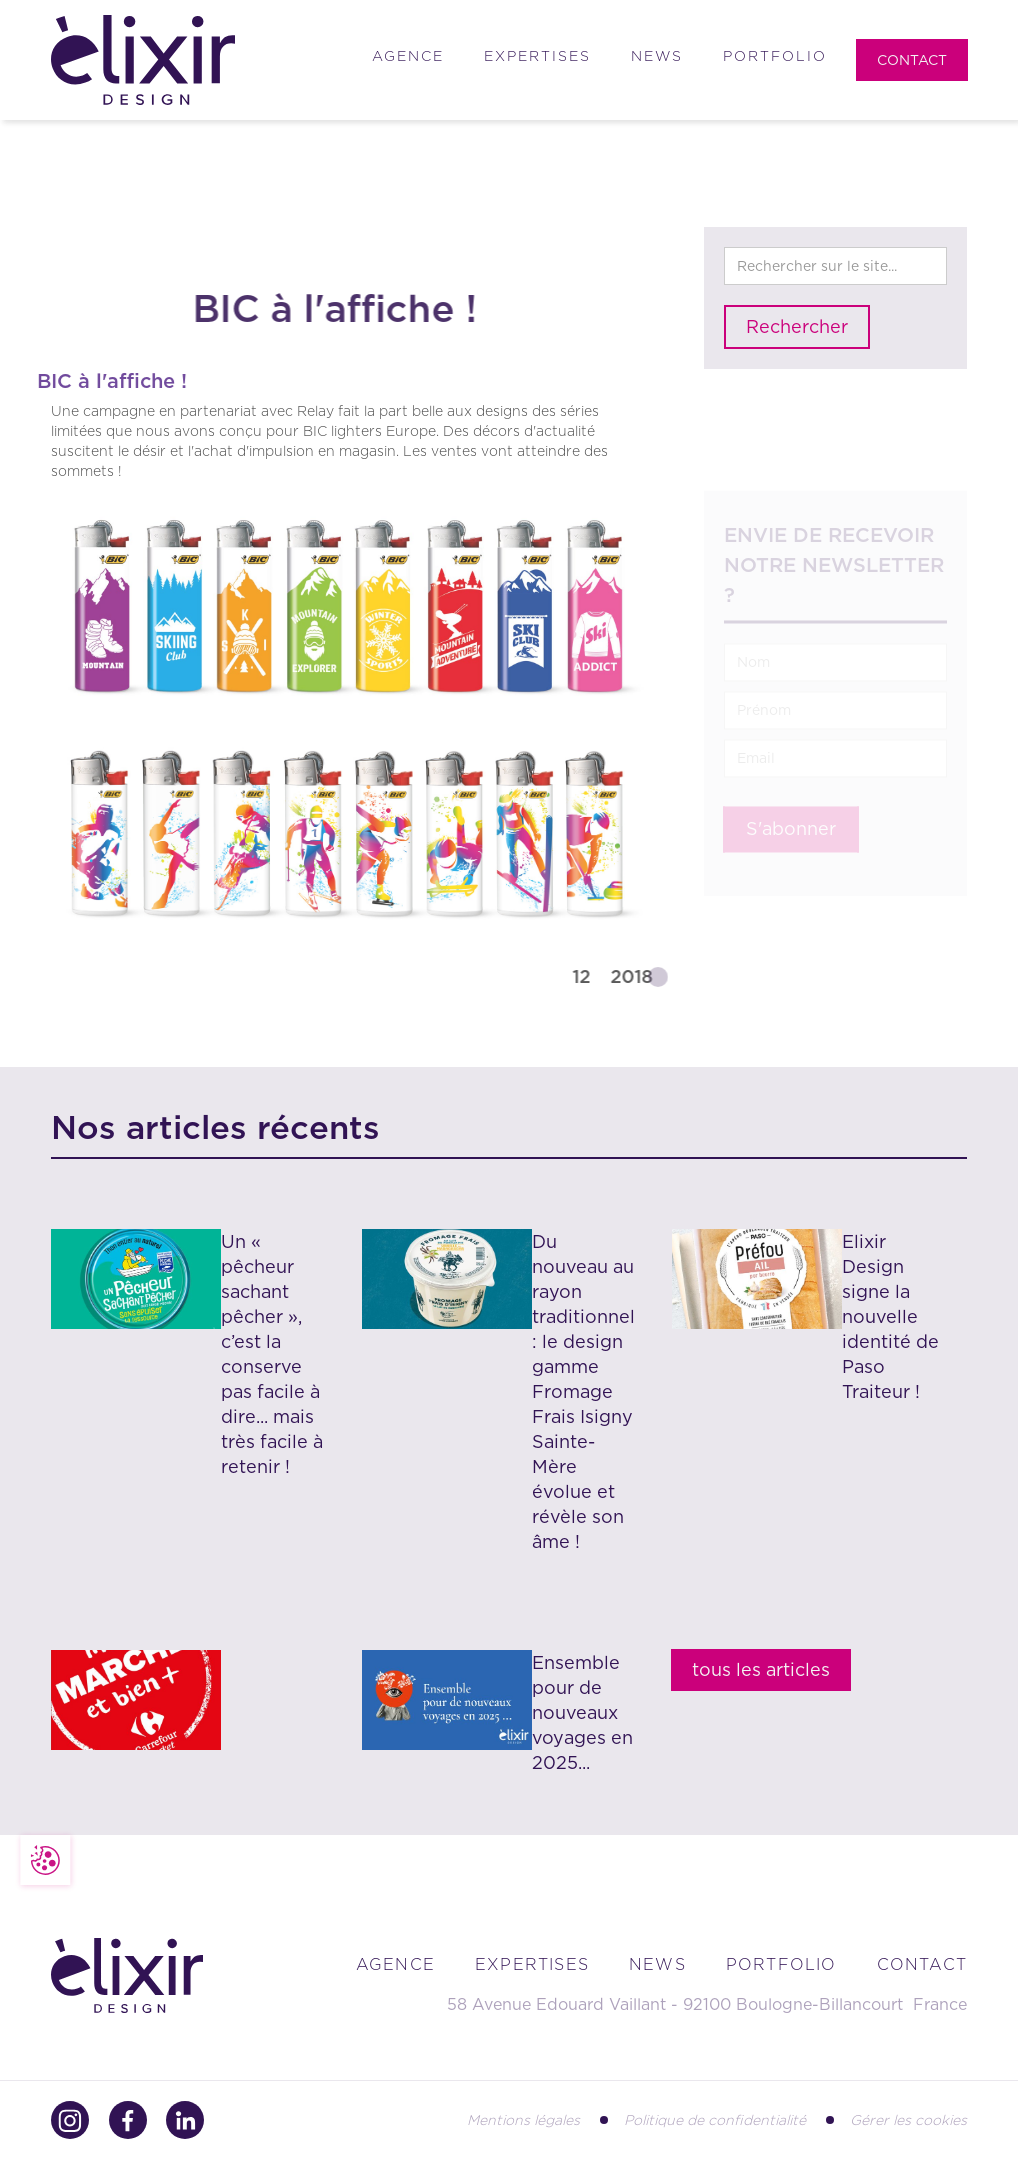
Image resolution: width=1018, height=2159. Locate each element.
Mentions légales (523, 2120)
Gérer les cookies (908, 2120)
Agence (408, 56)
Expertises (537, 56)
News (657, 56)
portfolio (781, 1964)
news (657, 1964)
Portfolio (775, 56)
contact (922, 1964)
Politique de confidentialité (715, 2120)
